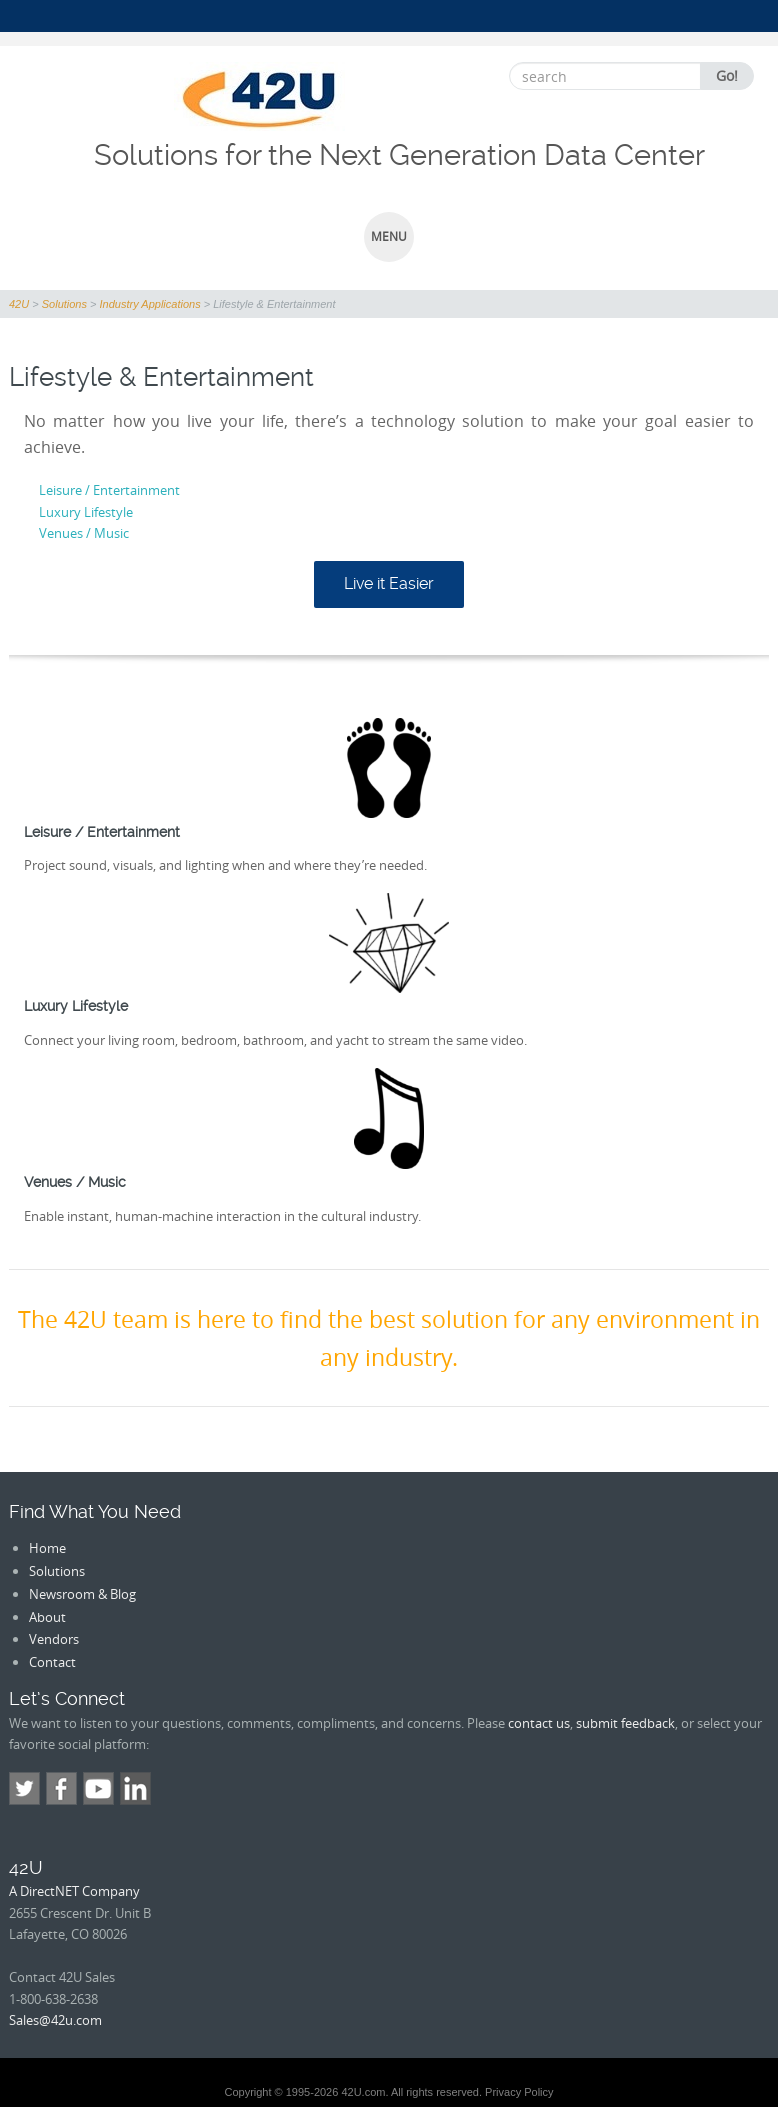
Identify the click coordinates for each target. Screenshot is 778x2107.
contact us (539, 1723)
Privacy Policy (519, 2092)
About (47, 1617)
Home (47, 1548)
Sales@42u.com (55, 2020)
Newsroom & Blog (82, 1594)
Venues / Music (84, 533)
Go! (727, 75)
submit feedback (625, 1723)
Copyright (247, 2092)
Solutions (57, 1571)
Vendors (54, 1639)
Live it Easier (389, 583)
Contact (52, 1662)
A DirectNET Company (74, 1891)
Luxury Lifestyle (86, 512)
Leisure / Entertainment (109, 490)
